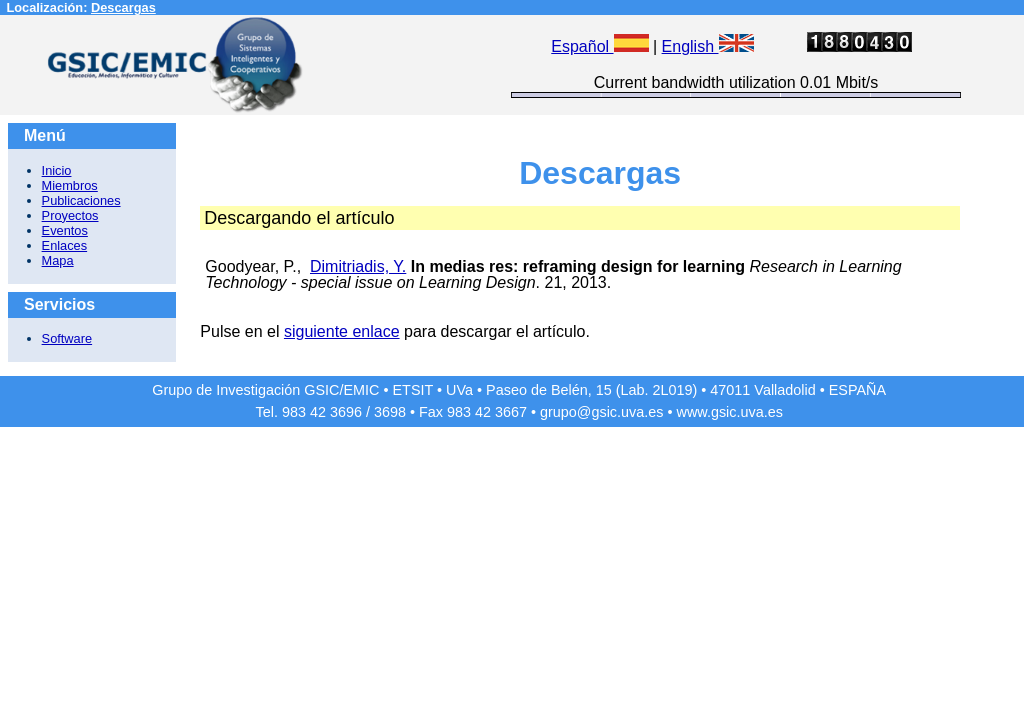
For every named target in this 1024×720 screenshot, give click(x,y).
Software (67, 338)
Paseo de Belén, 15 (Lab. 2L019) (591, 390)
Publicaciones (81, 200)
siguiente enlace (342, 331)
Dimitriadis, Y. (358, 266)
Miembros (70, 185)
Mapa (58, 260)
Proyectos (70, 215)
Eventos (65, 230)
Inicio (57, 170)
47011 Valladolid (762, 390)
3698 (390, 412)
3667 (511, 412)
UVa (459, 390)
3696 (346, 412)
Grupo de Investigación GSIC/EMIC (265, 390)
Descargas (123, 7)
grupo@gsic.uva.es (601, 412)
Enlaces (65, 245)
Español (599, 46)
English (708, 46)
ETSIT (413, 390)
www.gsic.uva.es (730, 412)
